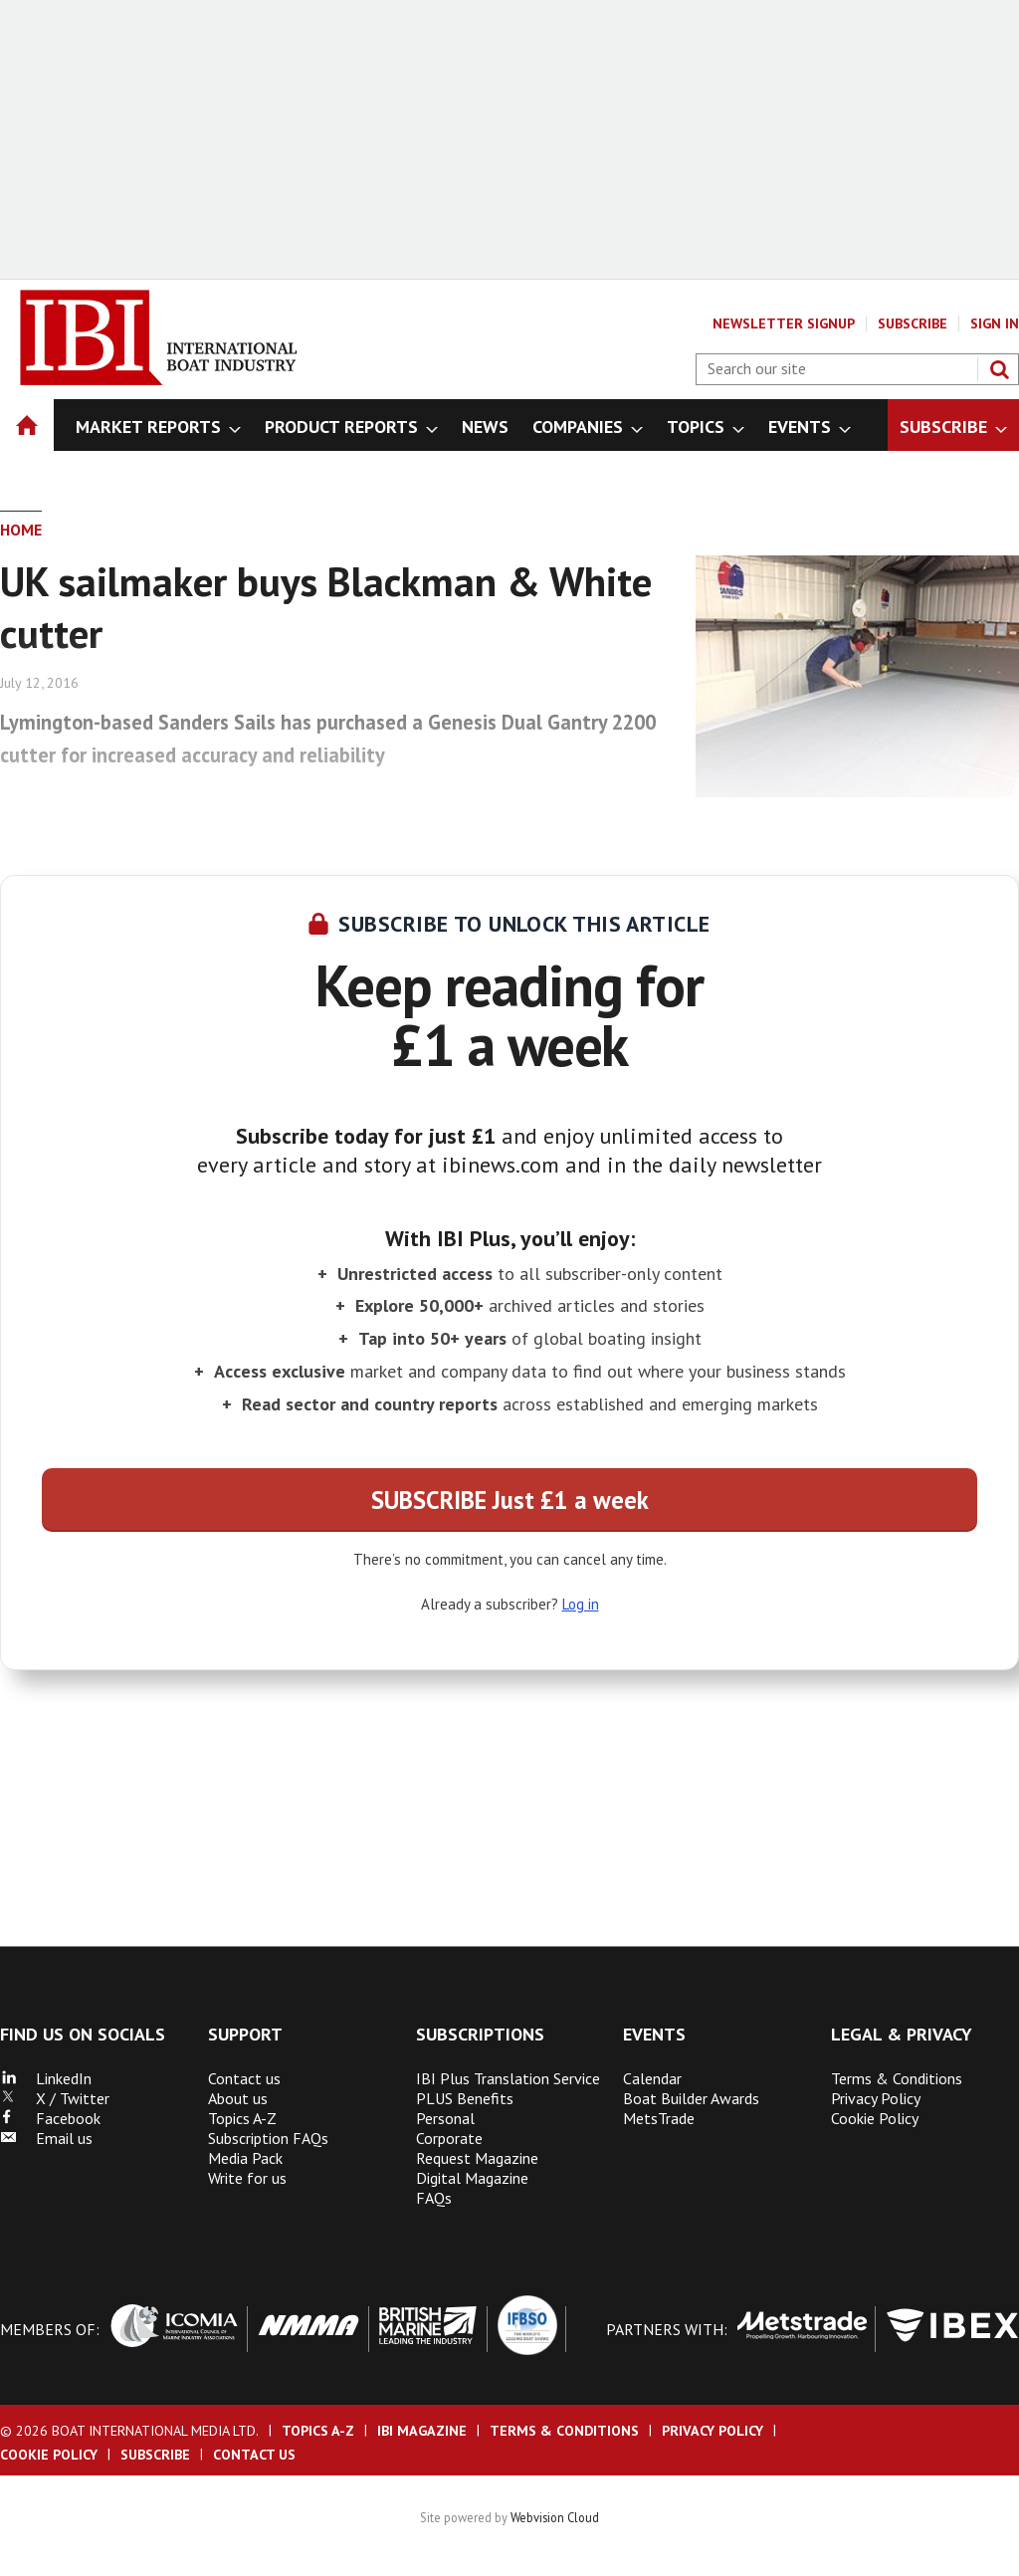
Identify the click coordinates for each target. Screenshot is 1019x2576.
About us (238, 2098)
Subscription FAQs (268, 2138)
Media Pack (245, 2158)
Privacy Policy (875, 2098)
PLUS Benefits (464, 2098)
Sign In (994, 323)
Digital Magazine (472, 2178)
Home (21, 529)
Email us (46, 2138)
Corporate (449, 2138)
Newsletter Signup (784, 323)
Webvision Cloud (554, 2517)
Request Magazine (477, 2158)
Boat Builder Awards (691, 2098)
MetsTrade (659, 2118)
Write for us (247, 2178)
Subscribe (912, 323)
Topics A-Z (242, 2118)
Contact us (244, 2078)
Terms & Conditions (896, 2078)
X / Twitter (54, 2098)
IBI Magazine (422, 2431)
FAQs (434, 2198)
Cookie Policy (874, 2118)
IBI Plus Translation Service (508, 2078)
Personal (445, 2118)
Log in (580, 1604)
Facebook (50, 2118)
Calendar (652, 2078)
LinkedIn (46, 2078)
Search (999, 369)
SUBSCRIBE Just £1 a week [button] (510, 1500)
